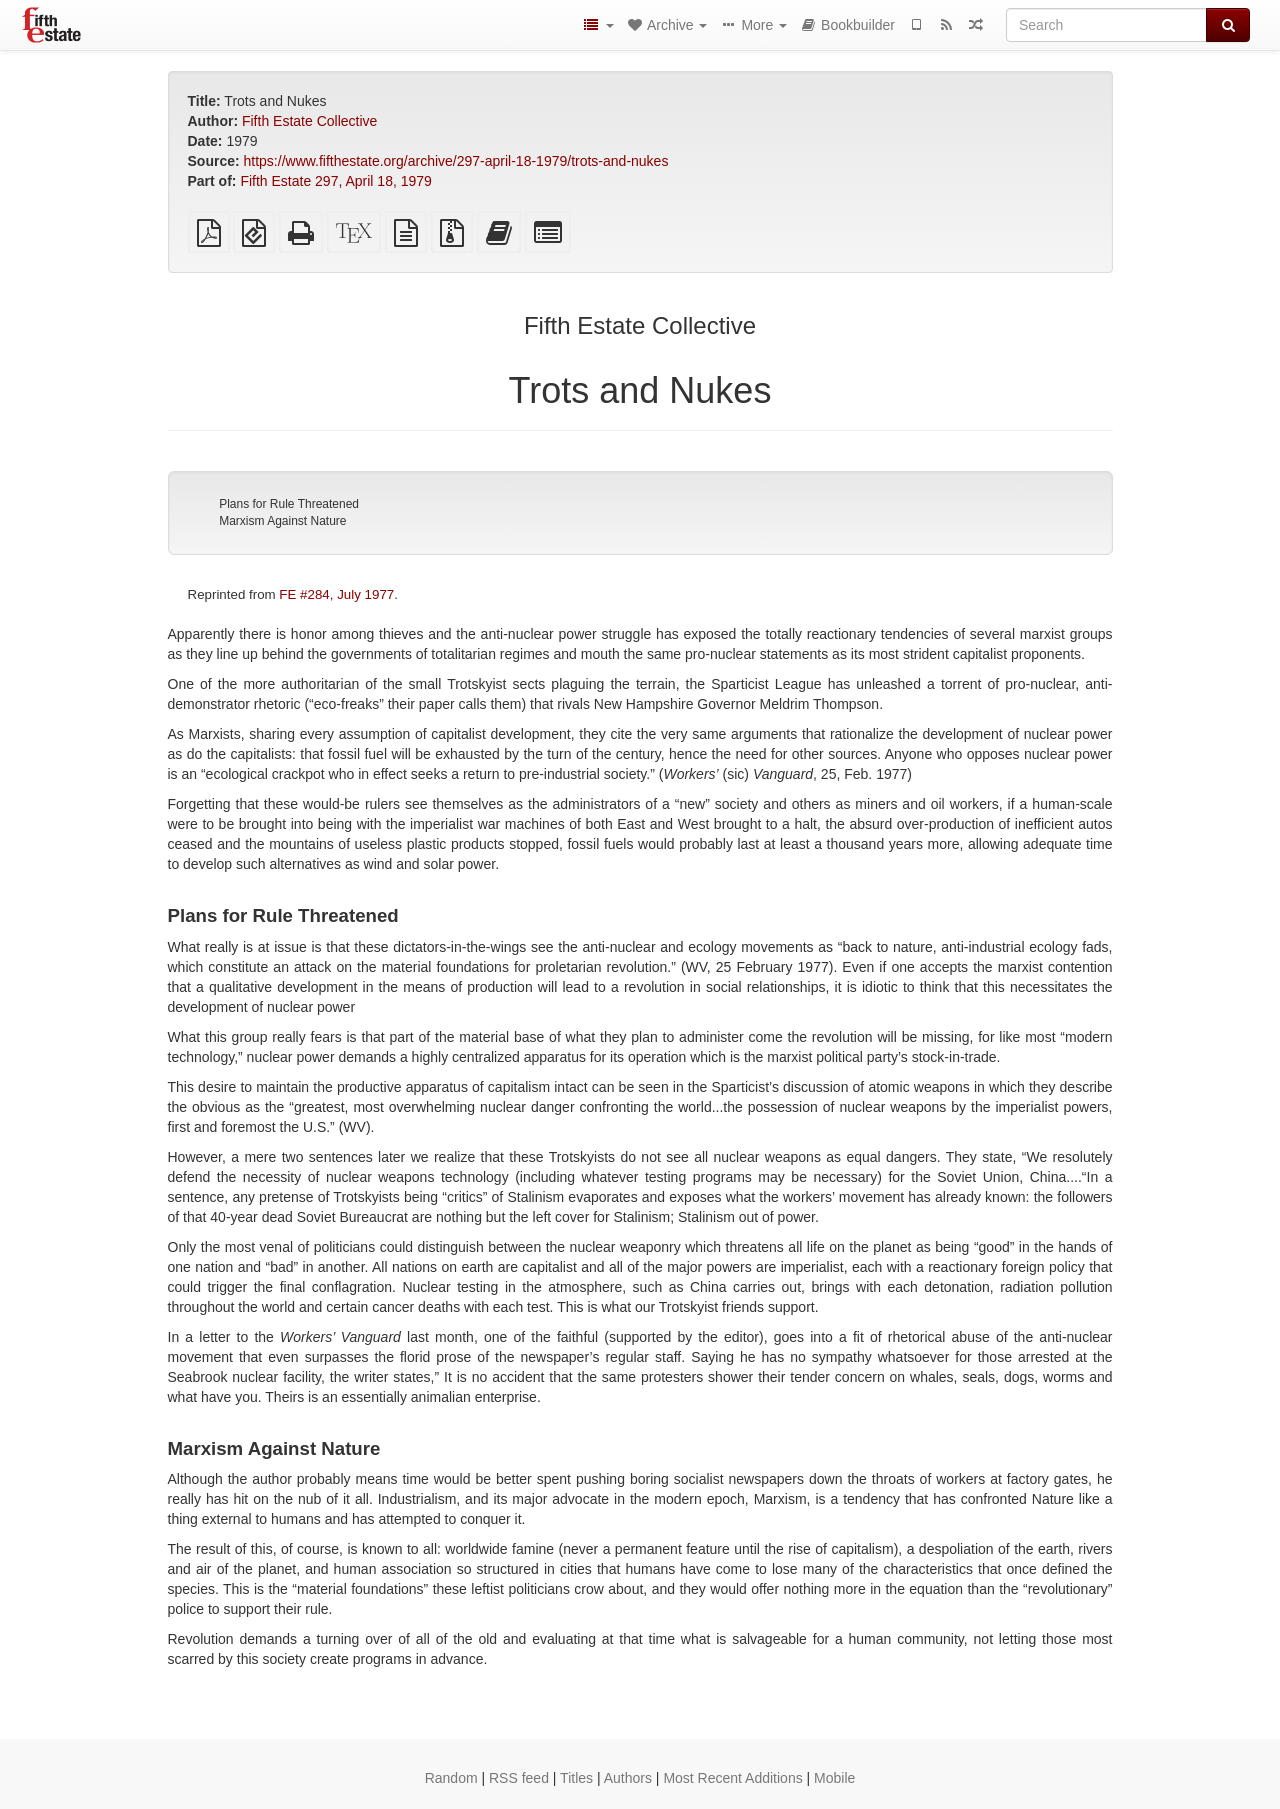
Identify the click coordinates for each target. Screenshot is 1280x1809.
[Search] (1106, 25)
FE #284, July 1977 (336, 594)
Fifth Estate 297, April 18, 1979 (335, 181)
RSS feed (519, 1778)
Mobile (834, 1778)
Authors (628, 1778)
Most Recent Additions (732, 1778)
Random (451, 1778)
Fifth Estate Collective (309, 121)
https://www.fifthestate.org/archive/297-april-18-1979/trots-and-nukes (456, 161)
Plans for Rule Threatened (289, 504)
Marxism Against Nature (282, 521)
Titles (576, 1778)
